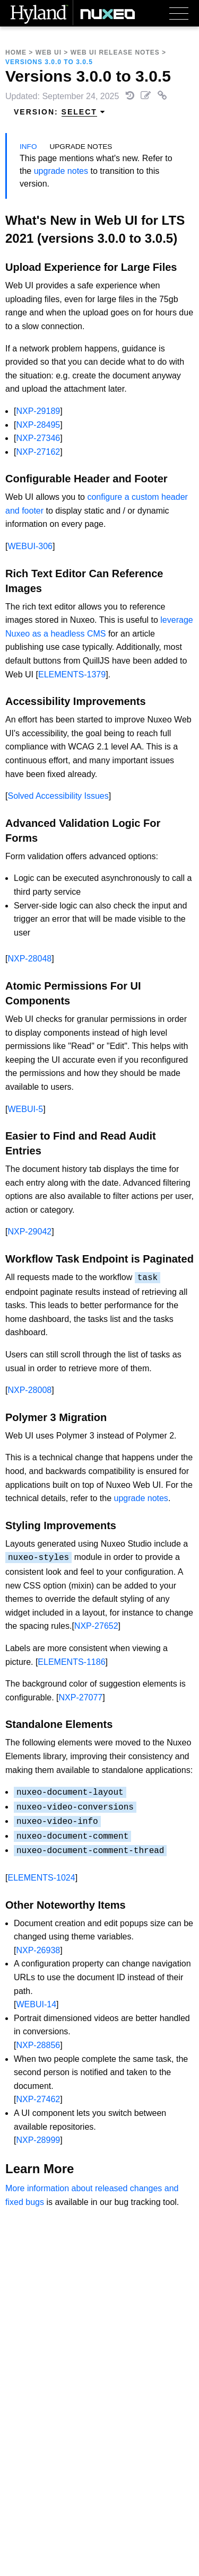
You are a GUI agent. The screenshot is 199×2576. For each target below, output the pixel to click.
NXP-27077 (81, 1697)
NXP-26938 (38, 1950)
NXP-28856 (38, 2045)
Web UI (49, 52)
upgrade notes (61, 170)
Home (16, 52)
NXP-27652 (96, 1625)
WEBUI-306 (29, 546)
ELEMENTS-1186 (71, 1661)
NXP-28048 (29, 958)
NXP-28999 (38, 2140)
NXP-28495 (38, 424)
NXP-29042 (29, 1231)
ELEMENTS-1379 (72, 674)
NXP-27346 (38, 438)
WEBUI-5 (25, 1109)
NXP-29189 (38, 411)
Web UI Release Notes (115, 52)
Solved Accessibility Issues (57, 795)
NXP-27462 (38, 2099)
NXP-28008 (29, 1390)
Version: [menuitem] (60, 112)
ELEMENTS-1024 (41, 1877)
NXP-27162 (38, 451)
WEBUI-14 (36, 2004)
